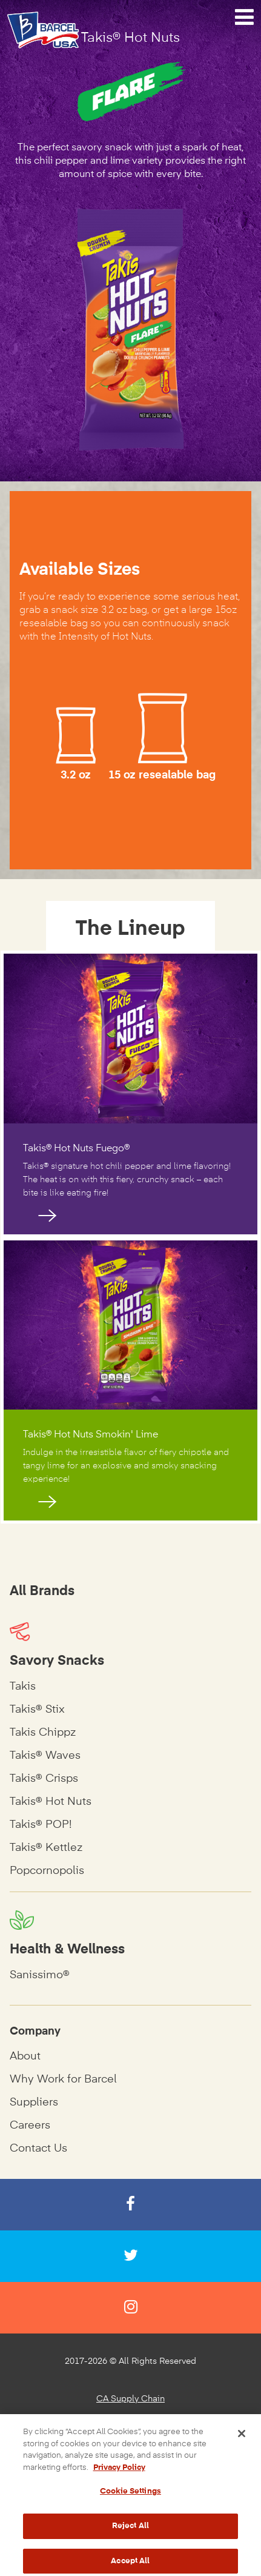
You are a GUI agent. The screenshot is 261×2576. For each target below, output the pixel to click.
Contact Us (38, 2148)
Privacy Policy (131, 2422)
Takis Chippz (43, 1732)
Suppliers (34, 2102)
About (25, 2056)
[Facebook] (130, 2204)
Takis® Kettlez (46, 1847)
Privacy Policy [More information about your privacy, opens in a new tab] (119, 2481)
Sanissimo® (40, 1975)
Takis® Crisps (44, 1778)
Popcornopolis (47, 1870)
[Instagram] (130, 2307)
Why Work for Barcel (63, 2079)
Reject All (130, 2540)
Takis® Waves (45, 1755)
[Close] (241, 2447)
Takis (23, 1686)
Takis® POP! (40, 1824)
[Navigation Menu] (244, 17)
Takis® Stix (37, 1709)
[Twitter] (130, 2256)
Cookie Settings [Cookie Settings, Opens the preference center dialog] (130, 2505)
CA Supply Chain (130, 2399)
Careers (30, 2125)
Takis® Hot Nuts (50, 1801)
